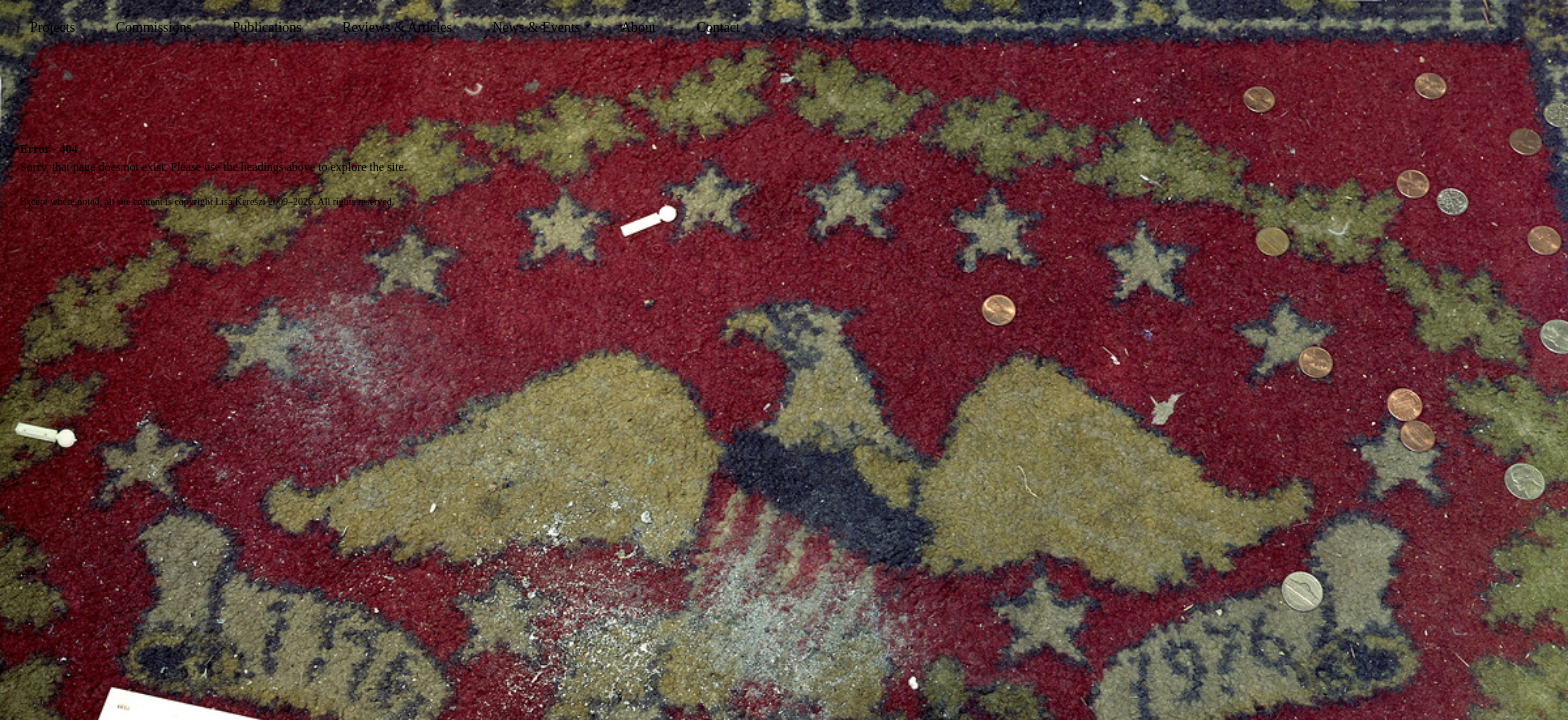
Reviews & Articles (397, 27)
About (638, 27)
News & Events (536, 27)
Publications (266, 27)
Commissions (154, 27)
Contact (718, 27)
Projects (52, 27)
